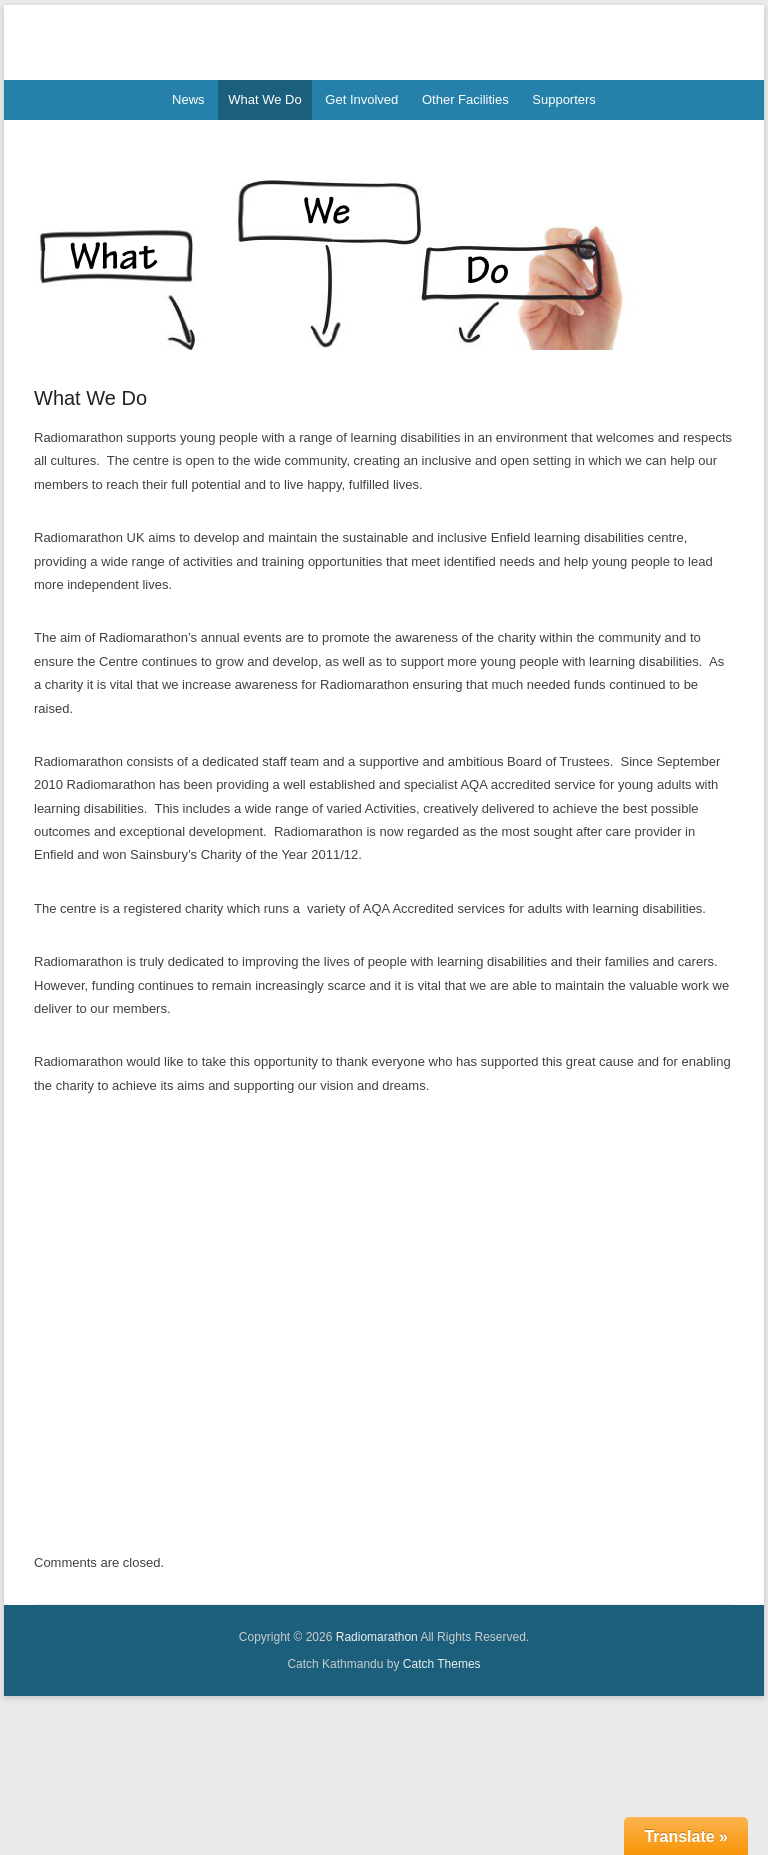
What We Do (264, 99)
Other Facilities (465, 99)
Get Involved (361, 99)
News (188, 99)
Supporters (564, 99)
